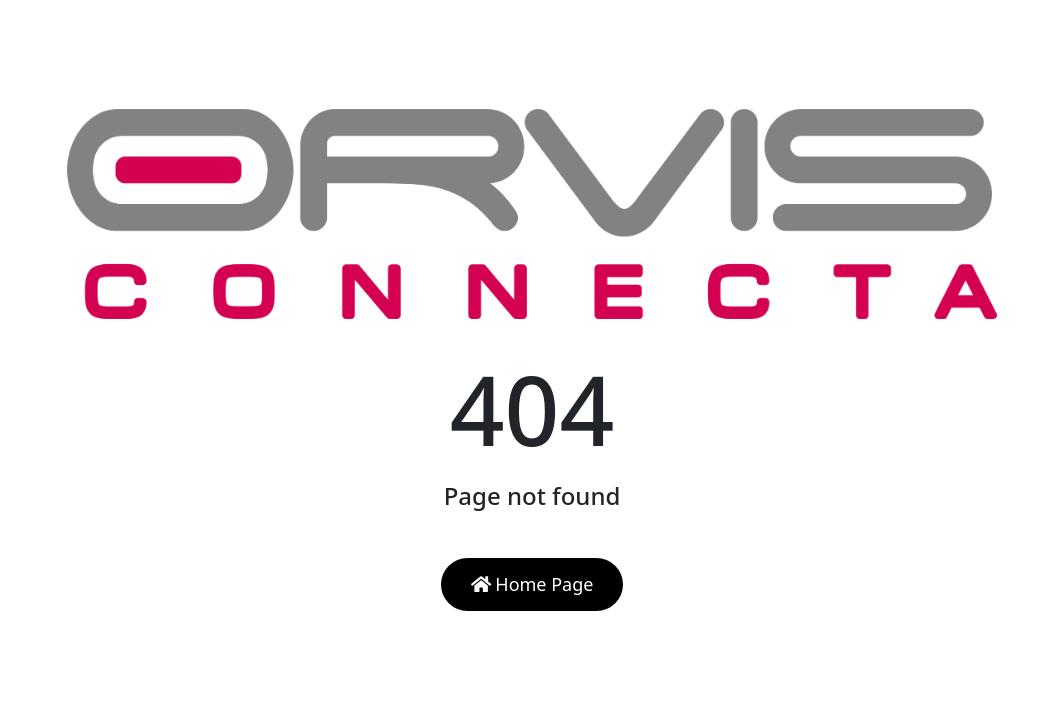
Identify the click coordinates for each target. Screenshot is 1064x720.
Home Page (532, 584)
